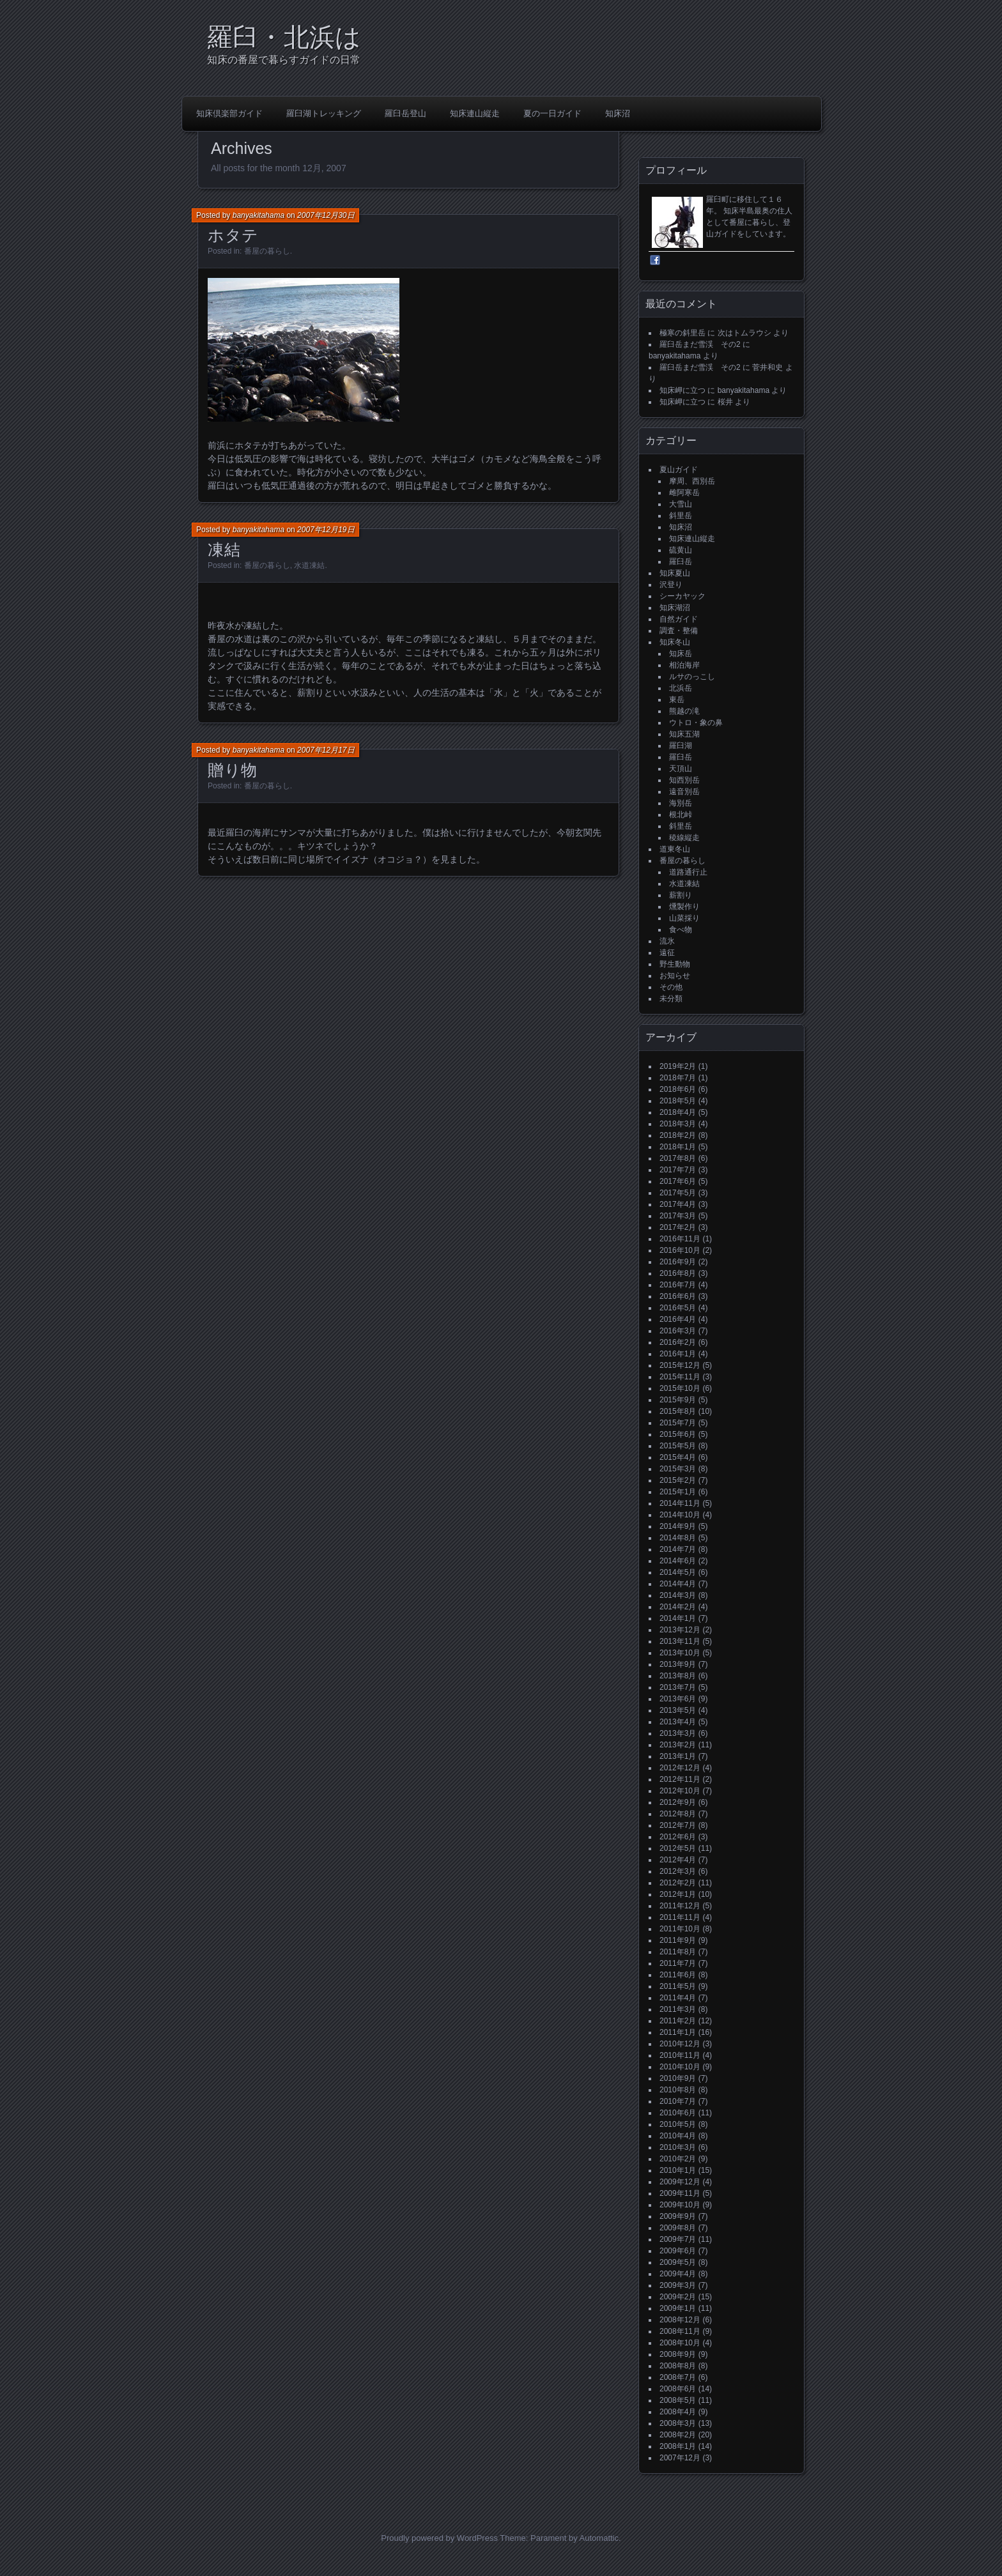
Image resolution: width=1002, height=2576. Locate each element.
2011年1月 (677, 2032)
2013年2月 (677, 1744)
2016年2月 (677, 1342)
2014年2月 (677, 1606)
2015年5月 (677, 1445)
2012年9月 (677, 1802)
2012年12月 (679, 1767)
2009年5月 (677, 2262)
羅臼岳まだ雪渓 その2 (700, 344)
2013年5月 (677, 1710)
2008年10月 (679, 2342)
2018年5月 (677, 1100)
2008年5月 (677, 2400)
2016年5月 (677, 1307)
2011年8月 (677, 1951)
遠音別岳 (684, 791)
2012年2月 (677, 1882)
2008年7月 (677, 2377)
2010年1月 (677, 2170)
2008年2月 (677, 2434)
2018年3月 (677, 1123)
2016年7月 (677, 1284)
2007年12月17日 (325, 750)
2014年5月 (677, 1572)
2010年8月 (677, 2089)
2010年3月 (677, 2147)
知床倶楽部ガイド (229, 113)
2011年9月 (677, 1940)
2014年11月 (679, 1503)
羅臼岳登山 (405, 113)
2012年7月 (677, 1825)
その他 (670, 987)
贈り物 (233, 770)
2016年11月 (679, 1238)
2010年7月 (677, 2101)
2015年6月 (677, 1434)
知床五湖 (684, 734)
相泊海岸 (684, 665)
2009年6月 (677, 2250)
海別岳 (680, 803)
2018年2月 (677, 1135)
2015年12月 (679, 1365)
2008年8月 (677, 2365)
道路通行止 (688, 872)
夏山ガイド (678, 469)
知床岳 (680, 653)
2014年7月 (677, 1549)
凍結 (224, 549)
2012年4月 (677, 1859)
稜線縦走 (684, 837)
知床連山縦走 (475, 113)
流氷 (667, 941)
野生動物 (674, 964)
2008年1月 (677, 2446)
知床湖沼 (674, 607)
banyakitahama (258, 215)
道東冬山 (674, 849)
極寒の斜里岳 (682, 332)
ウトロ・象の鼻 (696, 722)
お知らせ (674, 975)
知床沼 (617, 113)
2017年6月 (677, 1181)
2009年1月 (677, 2308)
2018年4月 (677, 1112)
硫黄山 (680, 550)
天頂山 (680, 768)
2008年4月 (677, 2411)
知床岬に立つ (682, 390)
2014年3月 (677, 1595)
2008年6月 (677, 2388)
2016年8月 (677, 1273)
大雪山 (680, 504)
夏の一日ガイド (552, 113)
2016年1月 (677, 1353)
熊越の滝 (684, 711)
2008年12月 (679, 2319)
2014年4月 (677, 1583)
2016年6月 (677, 1296)
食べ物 (680, 929)
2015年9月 (677, 1399)
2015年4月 (677, 1457)
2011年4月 (677, 1997)
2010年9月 (677, 2078)
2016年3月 (677, 1330)
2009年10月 (679, 2204)
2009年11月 (679, 2193)
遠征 (667, 952)
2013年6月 (677, 1698)
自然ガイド (678, 619)
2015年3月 (677, 1468)
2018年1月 (677, 1146)
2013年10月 (679, 1652)
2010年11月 (679, 2055)
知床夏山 (674, 573)
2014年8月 (677, 1537)
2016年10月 (679, 1250)
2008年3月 (677, 2423)
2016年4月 (677, 1319)
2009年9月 (677, 2216)
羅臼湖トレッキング (323, 113)
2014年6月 (677, 1560)
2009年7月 (677, 2239)
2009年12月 (679, 2181)
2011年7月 (677, 1963)
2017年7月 (677, 1169)
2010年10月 (679, 2066)
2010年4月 (677, 2135)
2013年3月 (677, 1733)
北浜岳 (680, 688)
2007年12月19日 (325, 529)
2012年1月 (677, 1894)
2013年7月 (677, 1687)
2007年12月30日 (325, 215)
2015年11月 (679, 1376)
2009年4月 (677, 2273)
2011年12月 (679, 1905)
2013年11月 (679, 1641)
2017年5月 (677, 1192)
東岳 (676, 699)
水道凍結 (309, 565)
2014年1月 (677, 1618)
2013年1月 (677, 1756)
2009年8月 (677, 2227)
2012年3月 (677, 1871)
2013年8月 (677, 1675)
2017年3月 (677, 1215)
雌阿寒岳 (684, 492)
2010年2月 (677, 2158)
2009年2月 (677, 2296)
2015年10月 (679, 1388)
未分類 (670, 998)
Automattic (599, 2538)
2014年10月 (679, 1514)
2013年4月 (677, 1721)
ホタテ (233, 235)
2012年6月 (677, 1836)
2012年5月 (677, 1848)
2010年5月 (677, 2124)
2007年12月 (679, 2457)
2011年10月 (679, 1928)
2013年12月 (679, 1629)
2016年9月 (677, 1261)
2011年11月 (679, 1917)
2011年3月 (677, 2009)
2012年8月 (677, 1813)
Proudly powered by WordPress (439, 2538)
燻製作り (684, 906)
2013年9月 (677, 1664)
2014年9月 (677, 1526)
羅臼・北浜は (284, 37)
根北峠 (680, 814)
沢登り (670, 584)
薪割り (680, 895)
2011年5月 (677, 1986)
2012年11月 (679, 1779)
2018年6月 (677, 1089)
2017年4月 (677, 1204)
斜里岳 (680, 515)
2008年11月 (679, 2331)
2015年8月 (677, 1411)
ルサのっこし (692, 676)
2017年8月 (677, 1158)
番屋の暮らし (267, 251)
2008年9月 (677, 2354)
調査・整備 (678, 630)
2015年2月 (677, 1480)
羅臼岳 (680, 561)
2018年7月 (677, 1077)
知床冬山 (674, 642)
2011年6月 (677, 1974)
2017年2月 (677, 1227)
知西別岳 (684, 780)
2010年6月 (677, 2112)
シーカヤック (682, 596)
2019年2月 (677, 1066)
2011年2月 (677, 2020)
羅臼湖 (680, 745)
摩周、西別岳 (692, 481)
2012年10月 (679, 1790)
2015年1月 (677, 1491)
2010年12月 (679, 2043)
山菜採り (684, 918)
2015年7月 (677, 1422)
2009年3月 (677, 2285)
